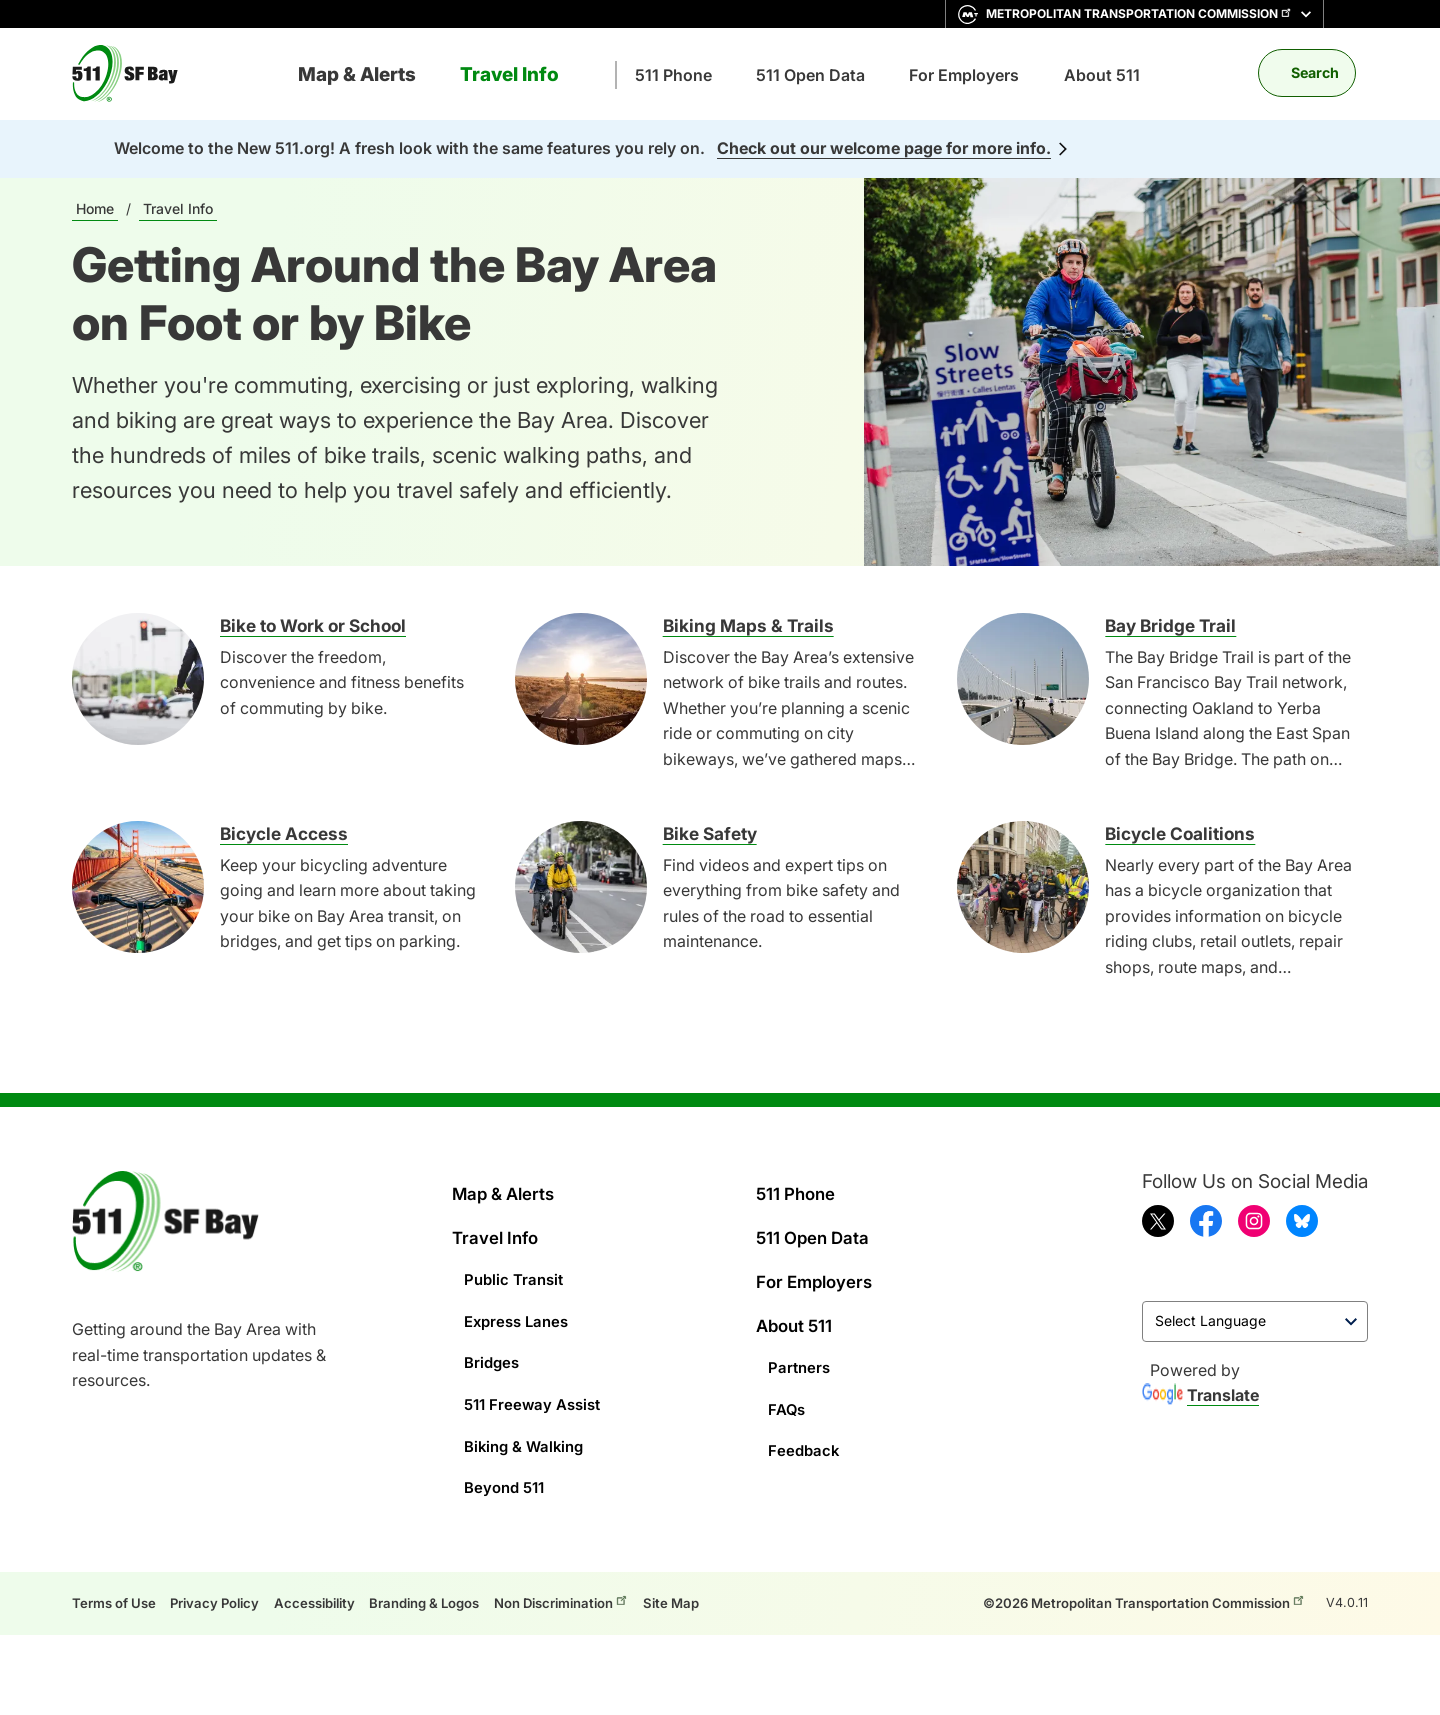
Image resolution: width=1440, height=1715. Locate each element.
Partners (800, 1355)
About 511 (1102, 75)
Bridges (493, 1351)
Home (95, 208)
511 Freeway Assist (536, 1389)
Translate (1200, 1398)
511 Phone (673, 75)
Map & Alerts (357, 74)
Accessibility (333, 1579)
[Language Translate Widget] (1255, 1323)
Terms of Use (117, 1579)
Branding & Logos (452, 1579)
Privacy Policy (225, 1579)
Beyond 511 (507, 1466)
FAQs (788, 1394)
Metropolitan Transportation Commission (1139, 14)
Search (1315, 72)
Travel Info (509, 74)
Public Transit (516, 1274)
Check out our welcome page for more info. (884, 148)
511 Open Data (810, 75)
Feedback (805, 1432)
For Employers (964, 75)
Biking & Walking (528, 1427)
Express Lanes (520, 1312)
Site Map (724, 1579)
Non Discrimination (604, 1578)
